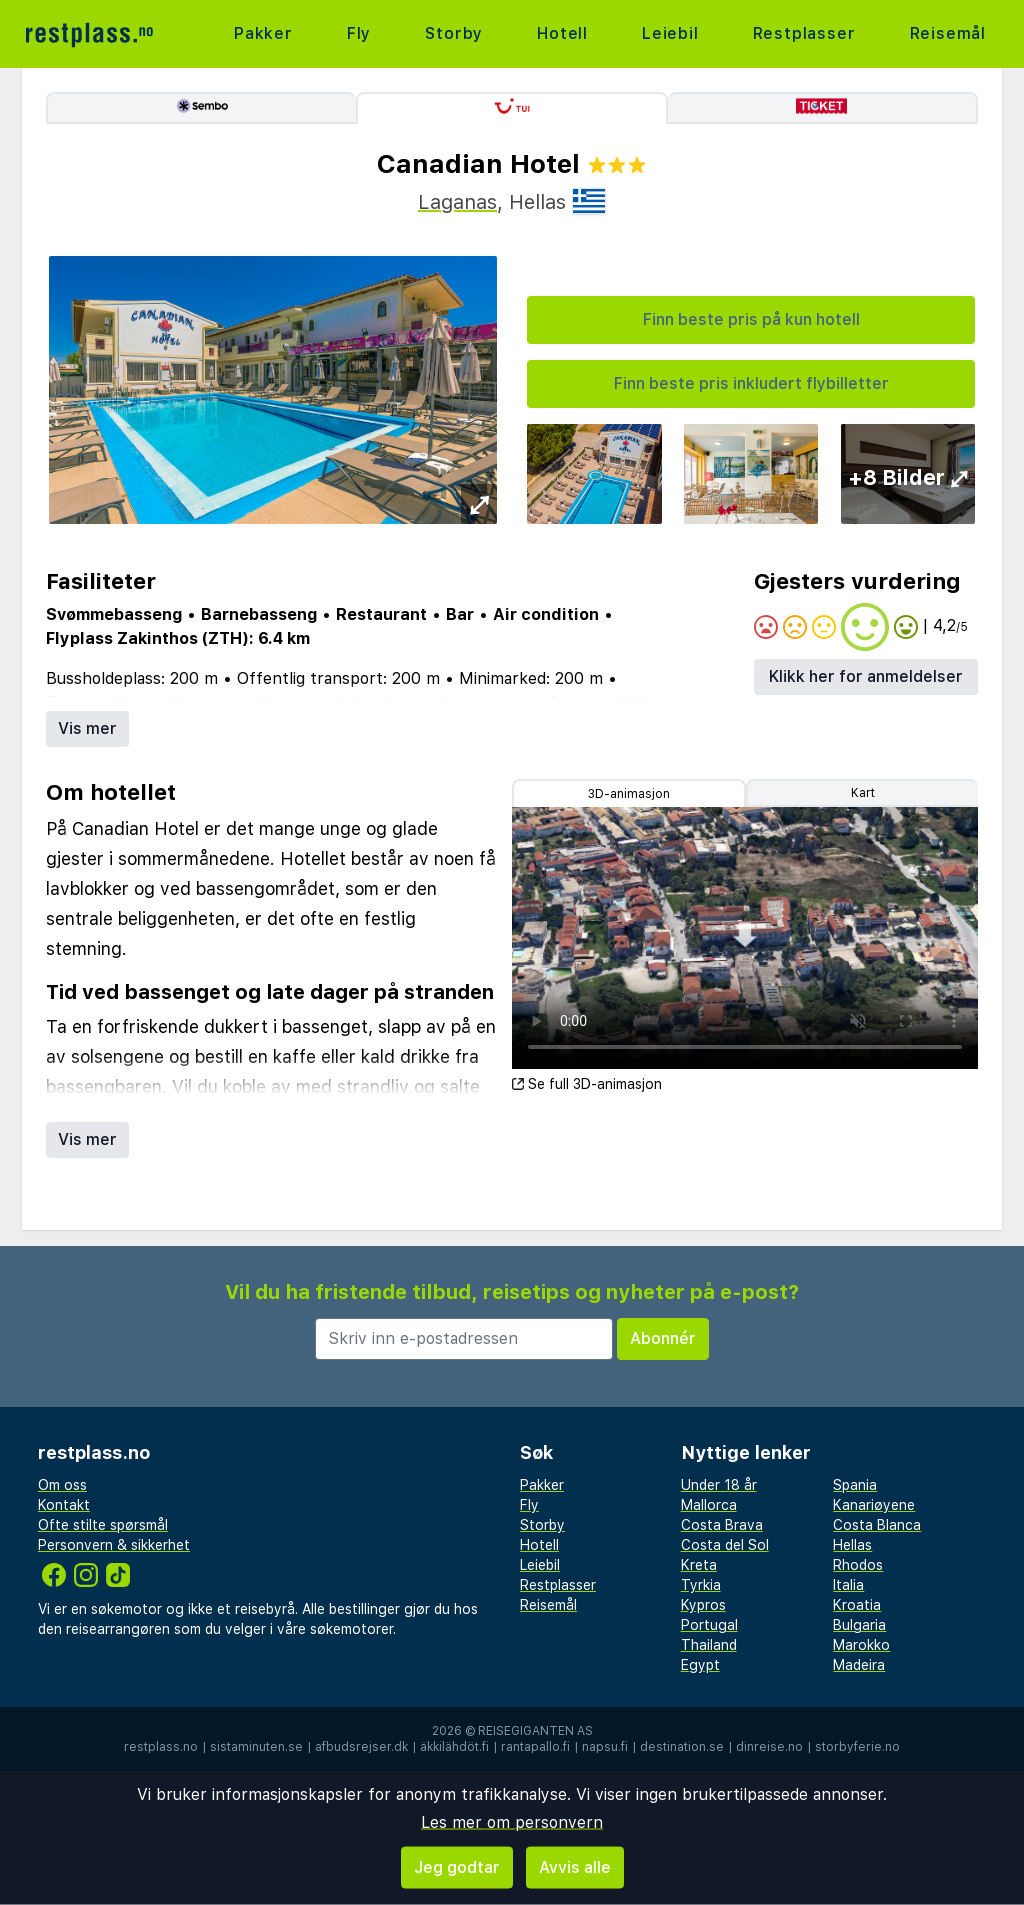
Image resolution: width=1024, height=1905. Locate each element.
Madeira (859, 1665)
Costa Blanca (877, 1525)
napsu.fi (605, 1747)
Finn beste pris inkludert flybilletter (751, 383)
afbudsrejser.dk (361, 1747)
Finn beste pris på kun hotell (751, 319)
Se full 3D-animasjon (587, 1084)
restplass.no (161, 1747)
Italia (848, 1585)
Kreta (699, 1565)
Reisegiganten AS (535, 1731)
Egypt (700, 1665)
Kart (863, 793)
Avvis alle (575, 1867)
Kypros (703, 1605)
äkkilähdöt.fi (454, 1747)
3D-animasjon (629, 794)
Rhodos (858, 1565)
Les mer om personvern (512, 1822)
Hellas (852, 1545)
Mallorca (709, 1505)
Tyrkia (701, 1585)
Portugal (709, 1625)
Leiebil (670, 33)
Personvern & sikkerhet (114, 1545)
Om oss (62, 1485)
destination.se (682, 1747)
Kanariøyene (874, 1505)
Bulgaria (859, 1625)
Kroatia (857, 1605)
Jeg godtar (457, 1867)
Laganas (457, 202)
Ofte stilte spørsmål (103, 1525)
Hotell (562, 33)
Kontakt (64, 1505)
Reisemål (948, 33)
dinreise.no (769, 1747)
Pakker (263, 33)
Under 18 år (719, 1485)
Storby (454, 33)
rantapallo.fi (535, 1747)
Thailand (709, 1645)
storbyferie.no (857, 1747)
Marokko (861, 1645)
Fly (359, 33)
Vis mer (87, 728)
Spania (855, 1485)
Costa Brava (722, 1525)
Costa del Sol (725, 1545)
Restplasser (804, 33)
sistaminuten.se (256, 1747)
